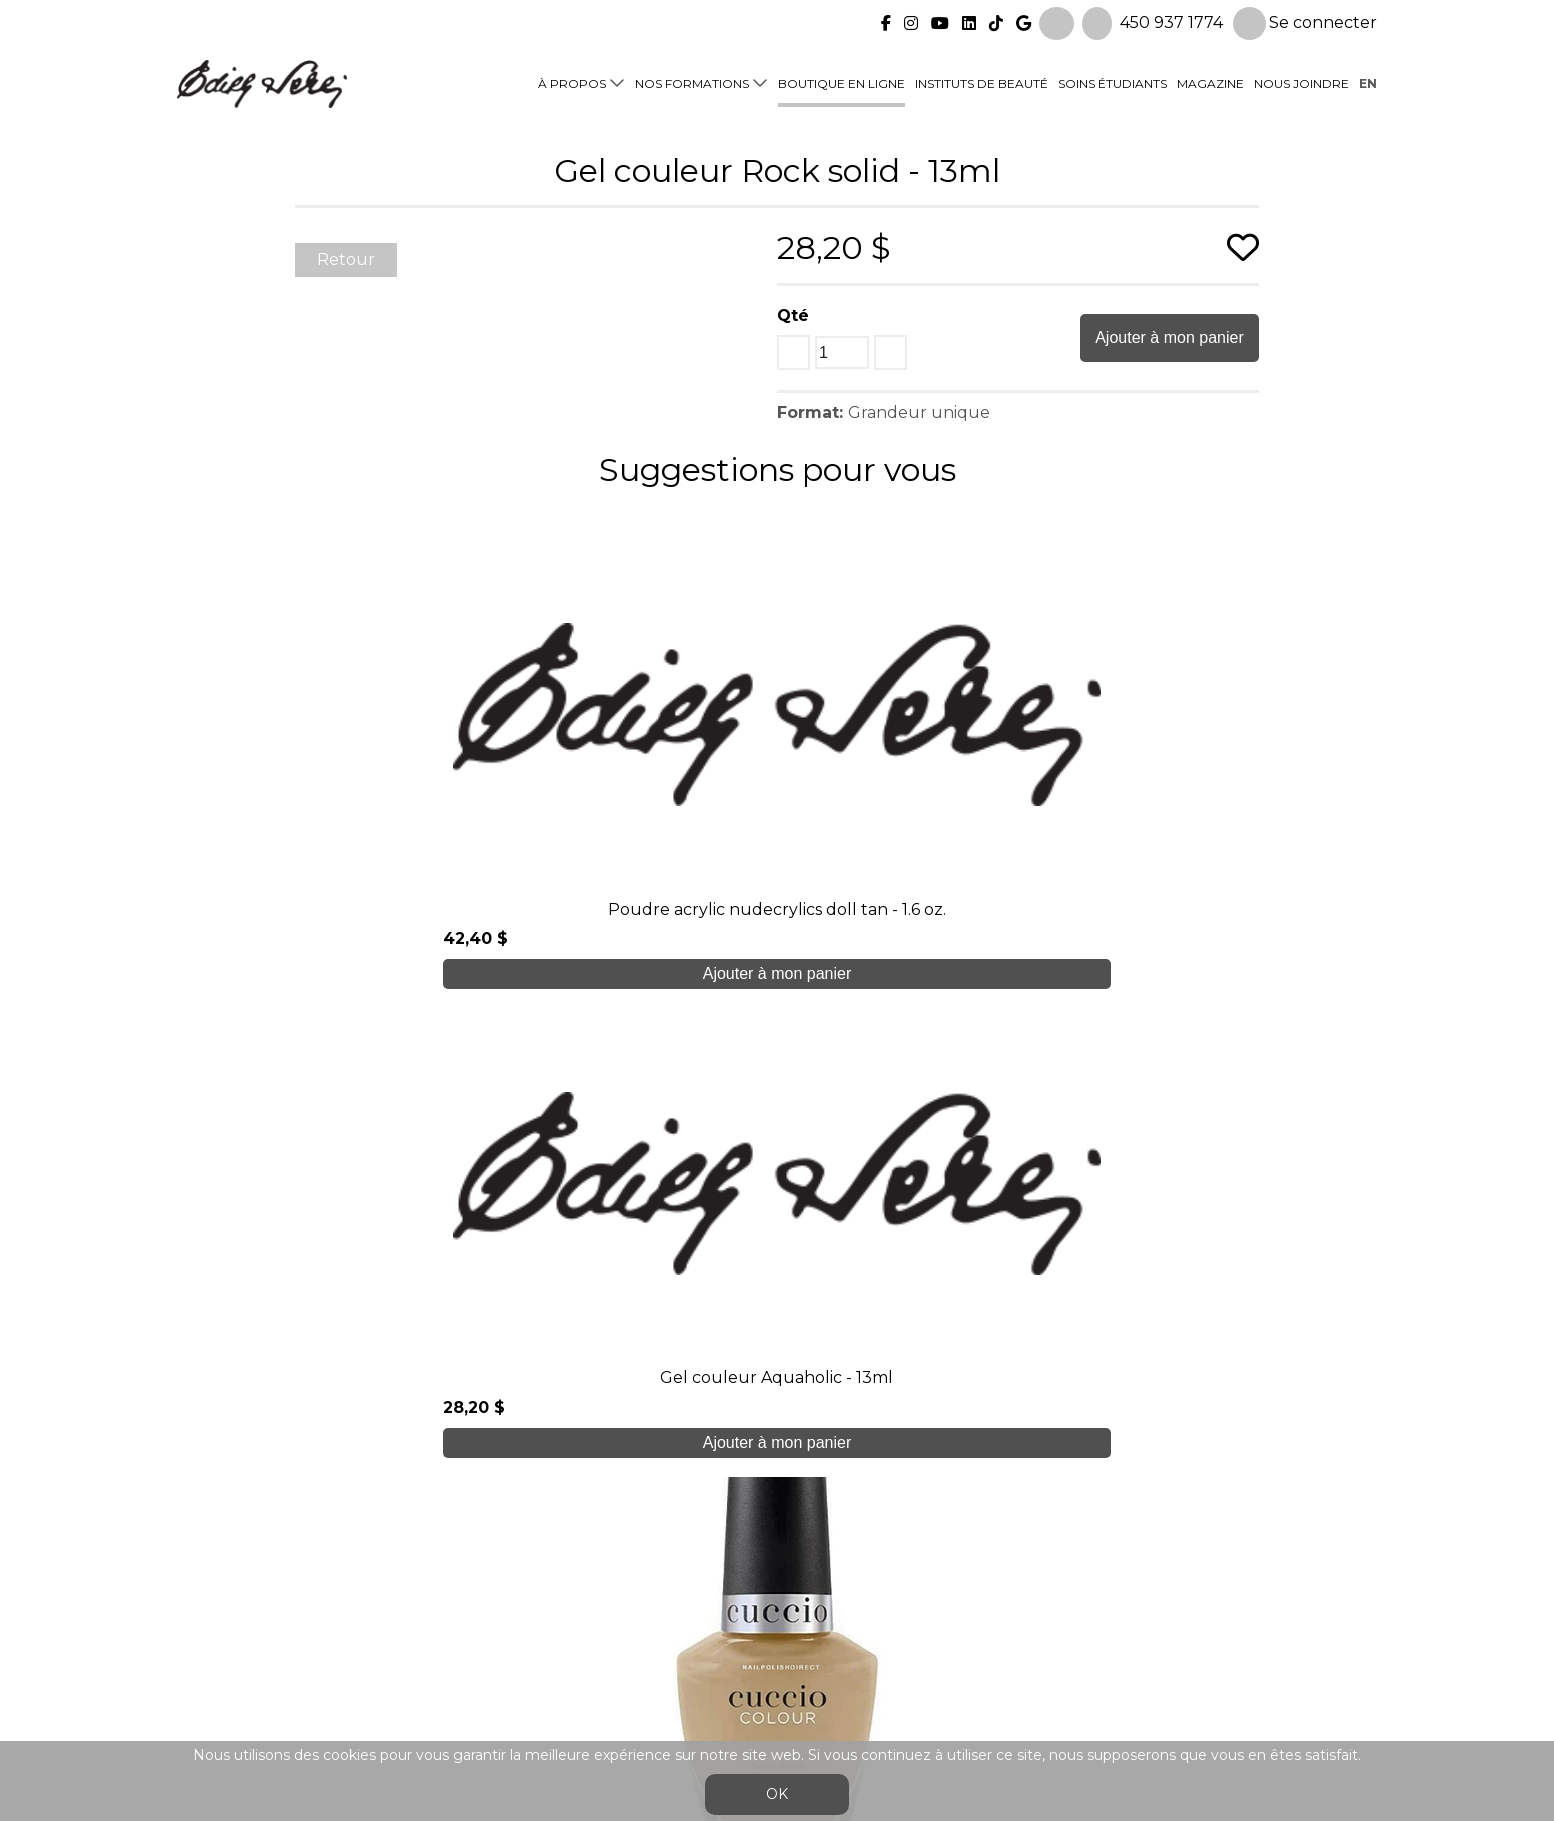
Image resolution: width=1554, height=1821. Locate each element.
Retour (346, 259)
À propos (572, 81)
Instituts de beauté (981, 81)
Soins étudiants (1112, 81)
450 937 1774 (1171, 20)
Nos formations (692, 81)
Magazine (1210, 81)
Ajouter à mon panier (1169, 337)
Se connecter (1305, 21)
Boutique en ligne (841, 81)
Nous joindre (1301, 81)
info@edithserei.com (557, 1681)
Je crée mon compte (777, 1398)
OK (777, 1794)
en (1368, 81)
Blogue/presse (533, 1641)
